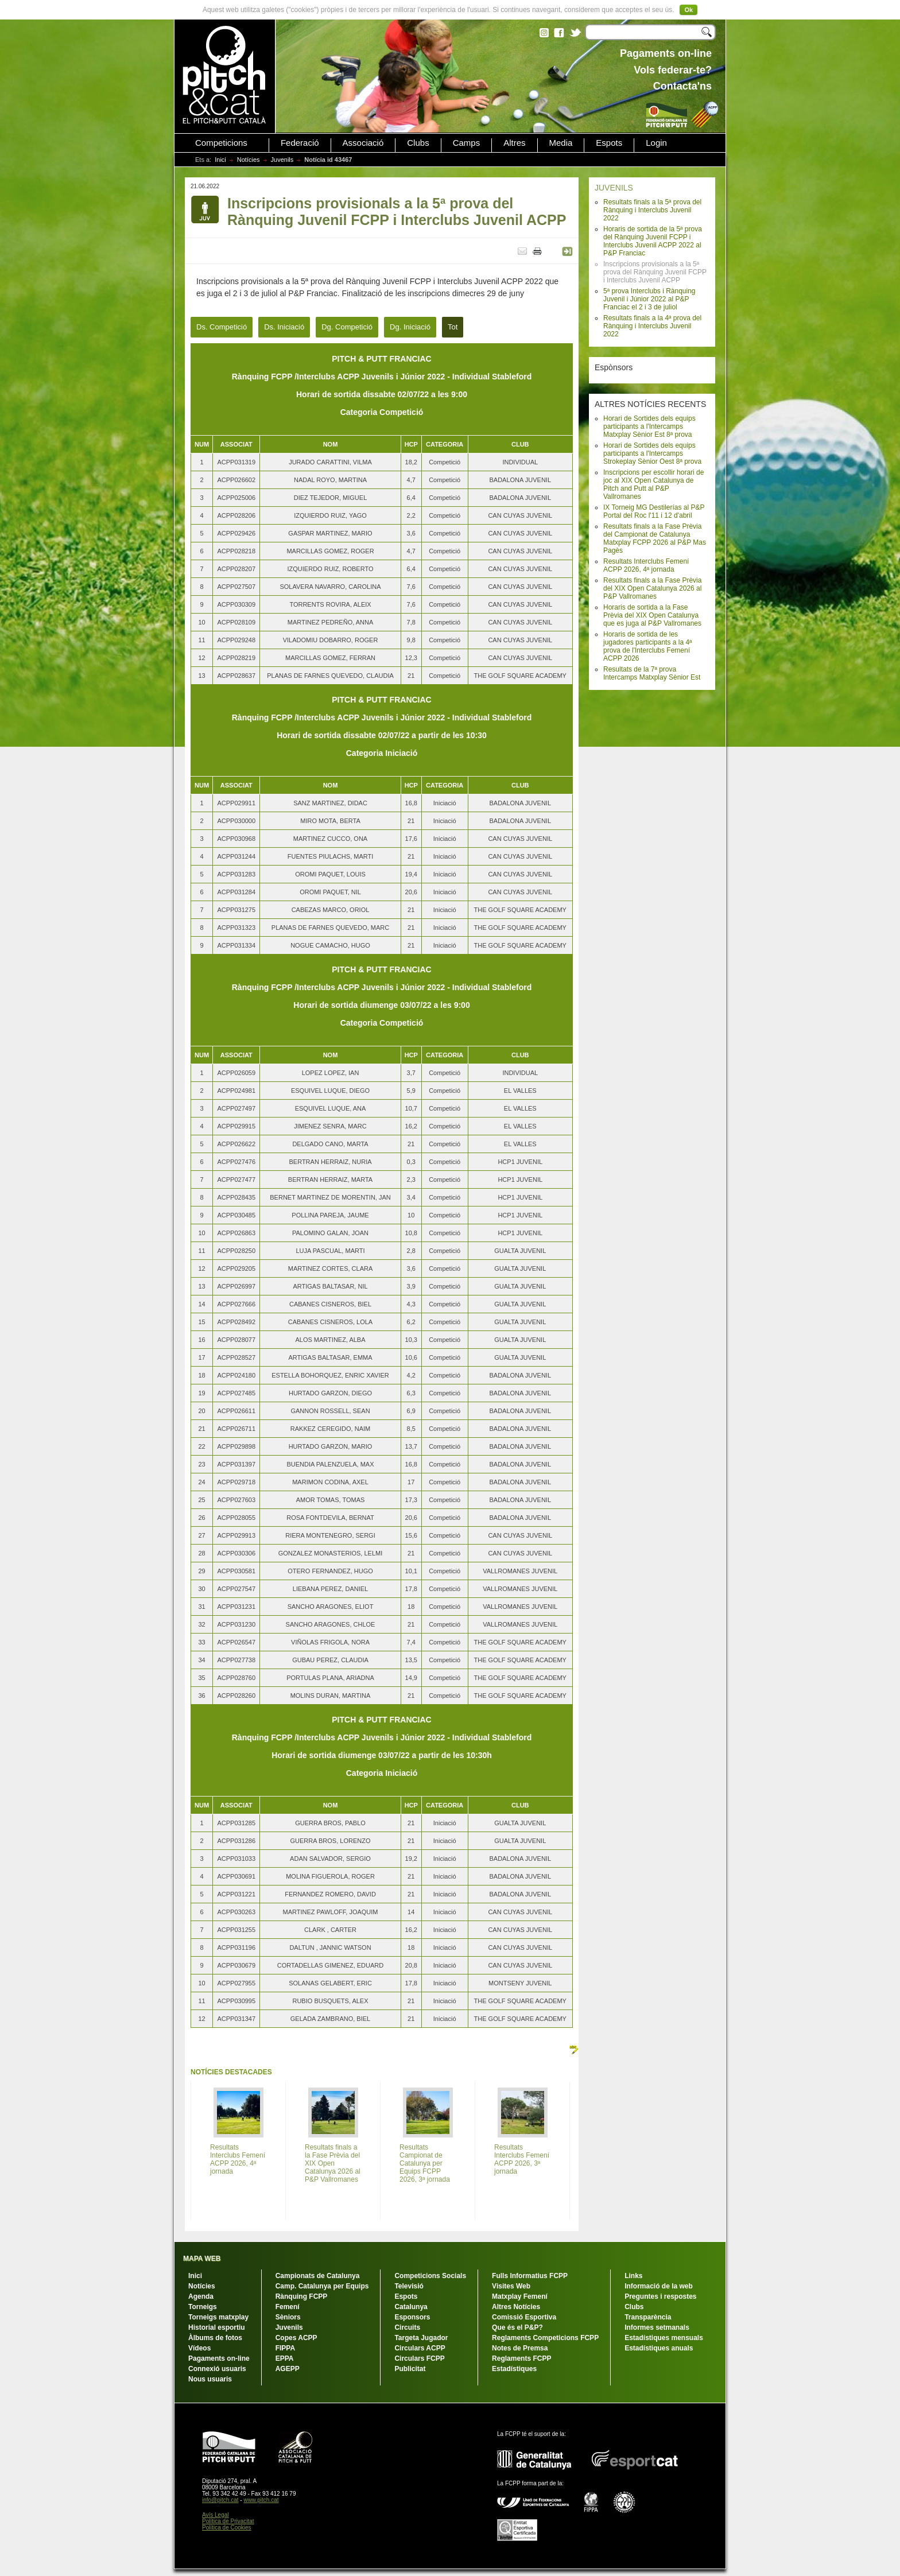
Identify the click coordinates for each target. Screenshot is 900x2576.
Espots (609, 143)
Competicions (221, 143)
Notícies (248, 159)
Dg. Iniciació (410, 327)
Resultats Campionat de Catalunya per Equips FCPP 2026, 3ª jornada (424, 2163)
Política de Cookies (226, 2527)
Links (633, 2276)
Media (561, 143)
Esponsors (412, 2317)
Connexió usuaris (217, 2369)
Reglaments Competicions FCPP (545, 2338)
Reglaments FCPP (521, 2358)
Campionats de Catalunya (318, 2276)
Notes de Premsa (520, 2348)
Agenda (201, 2296)
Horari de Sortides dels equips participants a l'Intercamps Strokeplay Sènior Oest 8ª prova (652, 453)
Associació (363, 143)
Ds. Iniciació (284, 327)
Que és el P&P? (517, 2327)
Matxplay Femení (520, 2296)
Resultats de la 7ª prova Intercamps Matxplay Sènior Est (651, 673)
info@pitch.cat (220, 2500)
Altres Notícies (516, 2307)
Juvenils (282, 159)
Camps (466, 143)
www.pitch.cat (260, 2500)
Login (656, 143)
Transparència (647, 2317)
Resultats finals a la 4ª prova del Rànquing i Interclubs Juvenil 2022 (652, 326)
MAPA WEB (201, 2259)
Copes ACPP (296, 2338)
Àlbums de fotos (215, 2338)
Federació (300, 143)
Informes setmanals (656, 2327)
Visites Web (511, 2286)
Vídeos (199, 2348)
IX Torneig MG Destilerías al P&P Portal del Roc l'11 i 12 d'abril (653, 511)
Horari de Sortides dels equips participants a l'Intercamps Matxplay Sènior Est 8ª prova (649, 426)
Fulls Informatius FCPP (530, 2276)
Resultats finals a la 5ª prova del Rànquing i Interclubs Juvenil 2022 (652, 210)
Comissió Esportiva (524, 2317)
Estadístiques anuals (658, 2348)
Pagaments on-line (219, 2358)
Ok (688, 9)
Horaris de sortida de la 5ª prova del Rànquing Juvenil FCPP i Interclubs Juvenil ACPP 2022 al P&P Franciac (652, 241)
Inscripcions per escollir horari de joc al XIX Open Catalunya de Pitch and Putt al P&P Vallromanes (653, 484)
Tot (452, 327)
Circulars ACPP (419, 2348)
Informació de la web (658, 2286)
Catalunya (410, 2307)
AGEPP (288, 2369)
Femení (288, 2307)
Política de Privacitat (228, 2521)
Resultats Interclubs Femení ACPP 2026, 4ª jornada (646, 565)
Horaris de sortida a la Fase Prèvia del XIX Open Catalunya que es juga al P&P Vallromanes (652, 615)
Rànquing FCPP (302, 2296)
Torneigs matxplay (218, 2317)
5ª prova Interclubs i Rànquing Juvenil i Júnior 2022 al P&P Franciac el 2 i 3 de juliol (649, 299)
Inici (220, 159)
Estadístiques (514, 2369)
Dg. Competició (347, 327)
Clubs (418, 143)
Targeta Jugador (421, 2338)
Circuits (407, 2327)
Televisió (408, 2286)
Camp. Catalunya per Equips (322, 2286)
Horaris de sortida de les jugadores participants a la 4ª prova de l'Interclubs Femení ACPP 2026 (647, 646)
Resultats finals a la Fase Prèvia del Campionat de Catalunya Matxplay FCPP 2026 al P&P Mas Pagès (654, 538)
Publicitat (409, 2369)
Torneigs (202, 2307)
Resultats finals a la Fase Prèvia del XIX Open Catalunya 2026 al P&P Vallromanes (652, 588)
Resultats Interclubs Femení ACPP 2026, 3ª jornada (521, 2159)
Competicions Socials (430, 2276)
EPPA (285, 2358)
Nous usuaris (210, 2379)
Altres (514, 143)
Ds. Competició (221, 327)
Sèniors (288, 2317)
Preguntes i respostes (660, 2296)
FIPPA (285, 2348)
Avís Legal (215, 2515)
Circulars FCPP (419, 2358)
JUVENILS (614, 187)
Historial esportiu (216, 2327)
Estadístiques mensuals (663, 2338)
